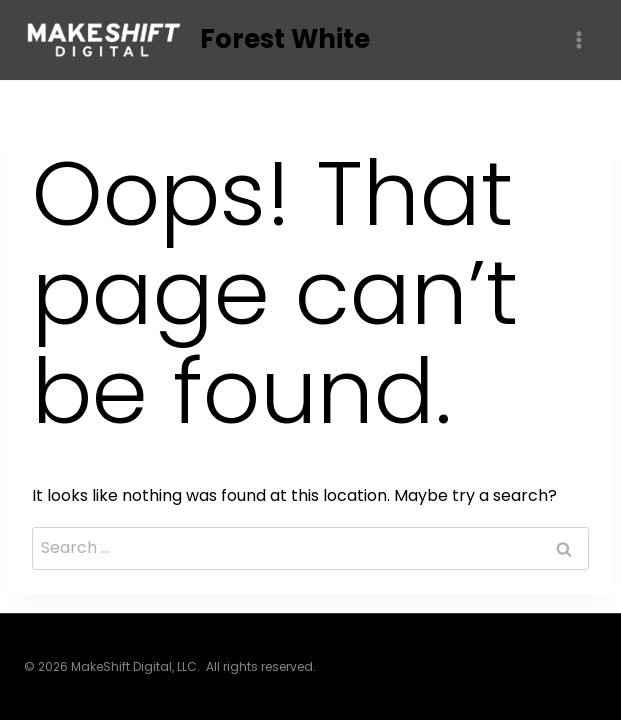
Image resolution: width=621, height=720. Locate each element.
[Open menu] (578, 39)
